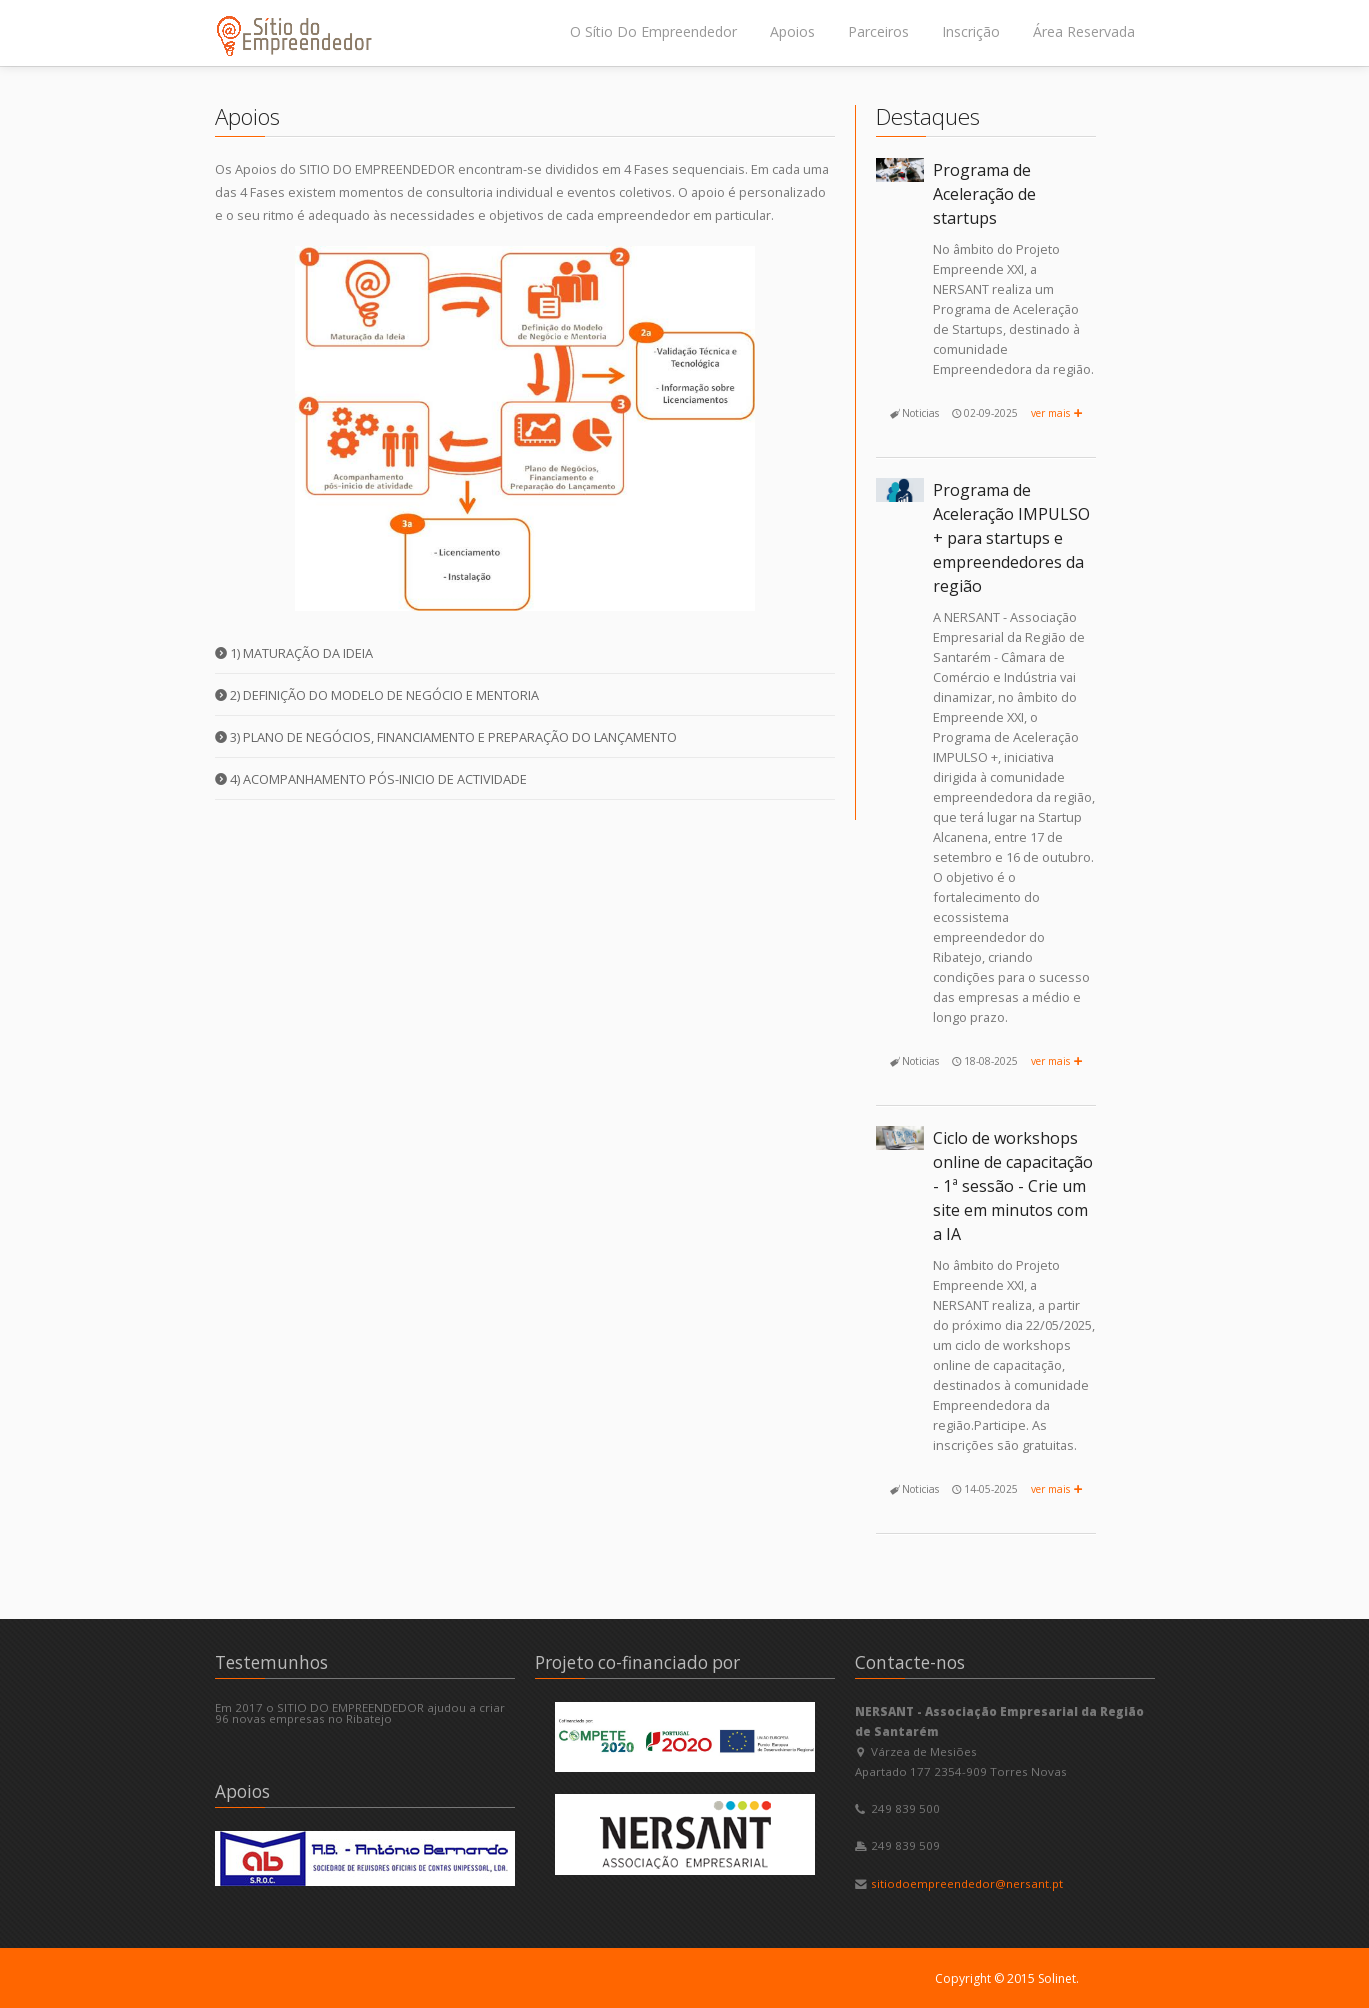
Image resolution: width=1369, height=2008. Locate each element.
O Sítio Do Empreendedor (653, 31)
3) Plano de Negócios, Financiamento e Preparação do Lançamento (446, 737)
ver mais (1058, 413)
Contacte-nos (910, 1662)
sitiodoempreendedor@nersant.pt (967, 1883)
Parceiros (878, 31)
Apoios (792, 31)
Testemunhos (271, 1662)
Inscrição (971, 31)
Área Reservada (1084, 31)
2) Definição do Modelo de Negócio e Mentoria (377, 695)
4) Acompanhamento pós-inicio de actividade (371, 779)
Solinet (1057, 1978)
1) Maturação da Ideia (294, 653)
